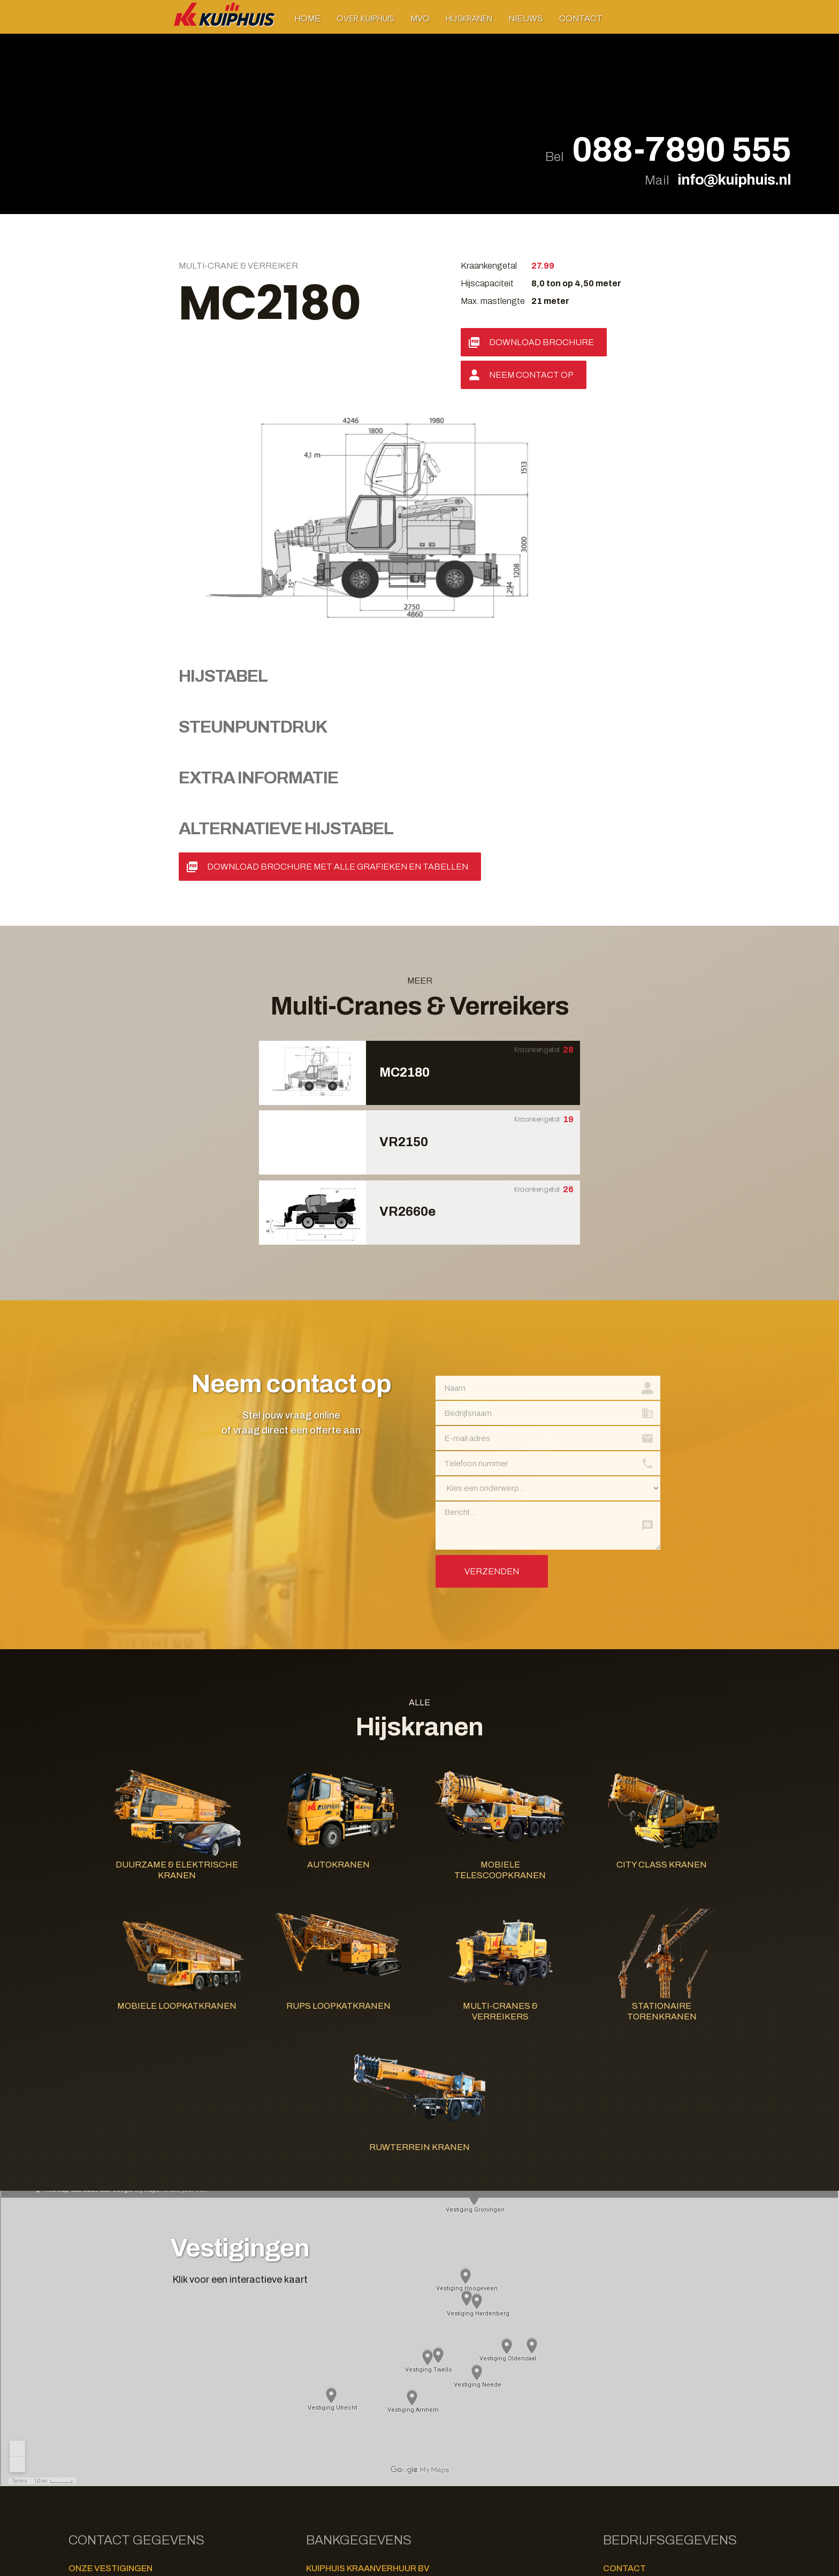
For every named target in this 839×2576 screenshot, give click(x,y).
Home (307, 18)
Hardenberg (92, 2393)
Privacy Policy (332, 2448)
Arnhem (83, 2353)
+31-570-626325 (170, 2378)
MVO (420, 18)
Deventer (86, 2379)
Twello (83, 2446)
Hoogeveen (89, 2406)
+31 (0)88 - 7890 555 (653, 2338)
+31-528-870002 (169, 2405)
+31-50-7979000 (170, 2338)
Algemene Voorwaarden (351, 2460)
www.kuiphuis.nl (643, 2363)
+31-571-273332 (171, 2445)
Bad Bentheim (94, 2473)
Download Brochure (541, 342)
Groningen (89, 2339)
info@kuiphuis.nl (734, 179)
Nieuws (525, 18)
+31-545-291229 (170, 2418)
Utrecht (85, 2460)
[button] (365, 18)
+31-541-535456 (170, 2432)
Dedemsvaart (94, 2366)
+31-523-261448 (170, 2392)
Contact (580, 18)
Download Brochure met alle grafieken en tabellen (337, 621)
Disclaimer (326, 2436)
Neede (79, 2419)
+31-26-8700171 (170, 2352)
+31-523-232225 (170, 2365)
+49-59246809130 (173, 2472)
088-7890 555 (681, 150)
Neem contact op (531, 374)
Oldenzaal (89, 2433)
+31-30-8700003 (170, 2459)
